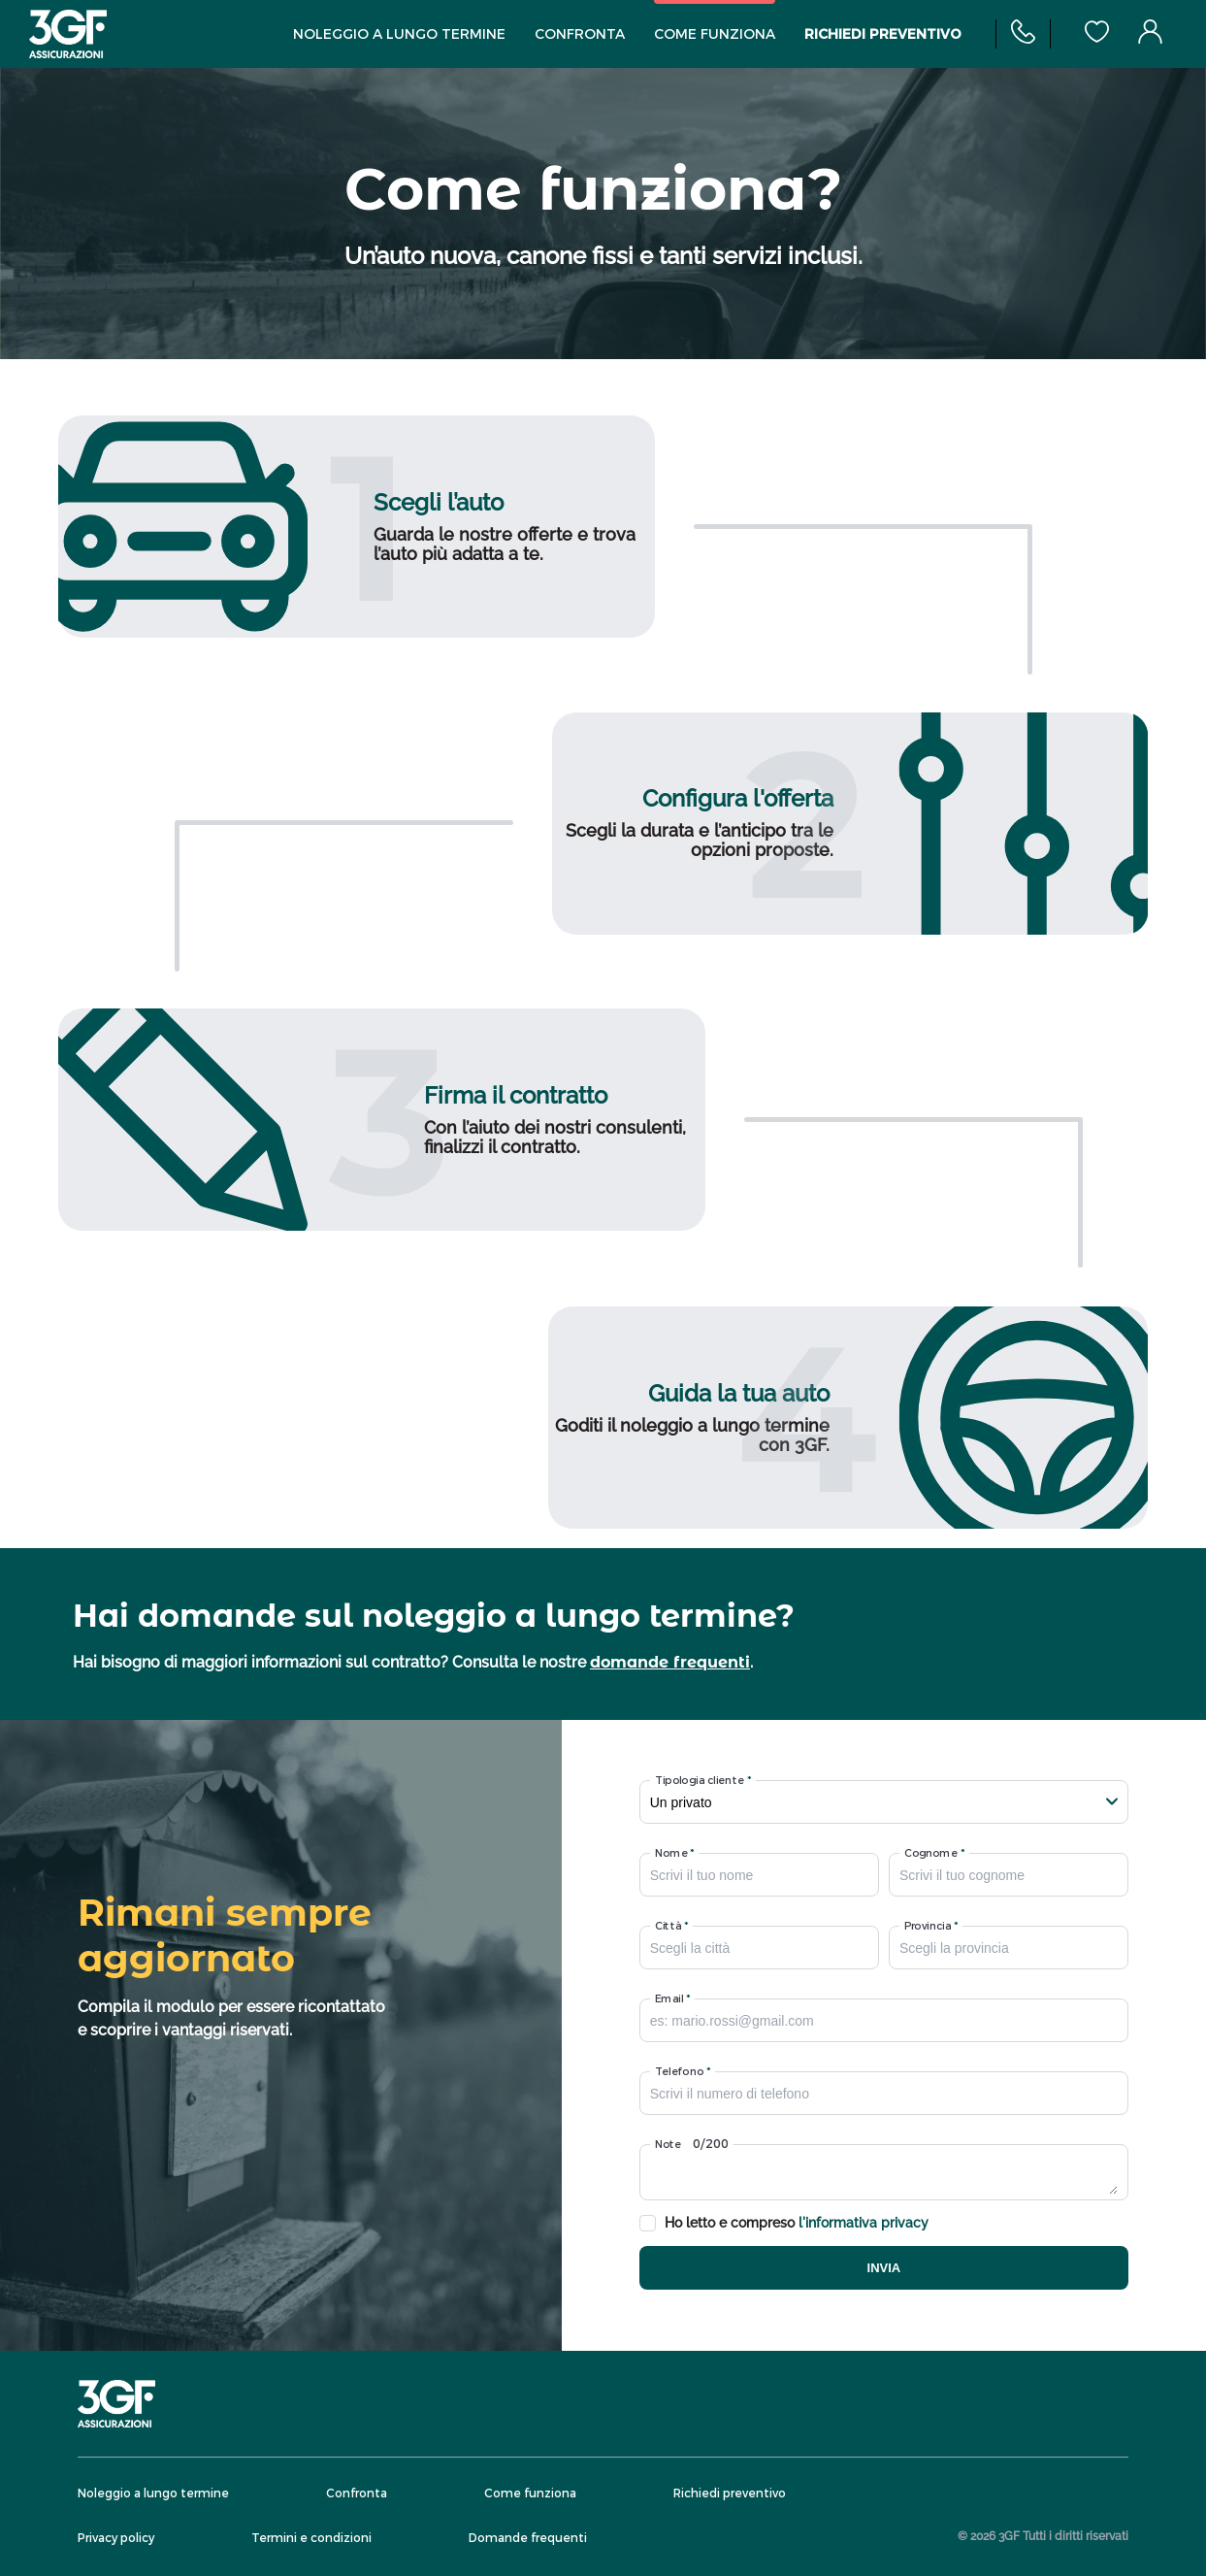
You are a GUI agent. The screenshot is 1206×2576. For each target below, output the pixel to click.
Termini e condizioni (311, 2538)
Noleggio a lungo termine (399, 34)
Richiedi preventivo (883, 34)
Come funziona (714, 34)
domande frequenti (670, 1662)
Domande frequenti (528, 2538)
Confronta (580, 34)
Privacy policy (116, 2538)
